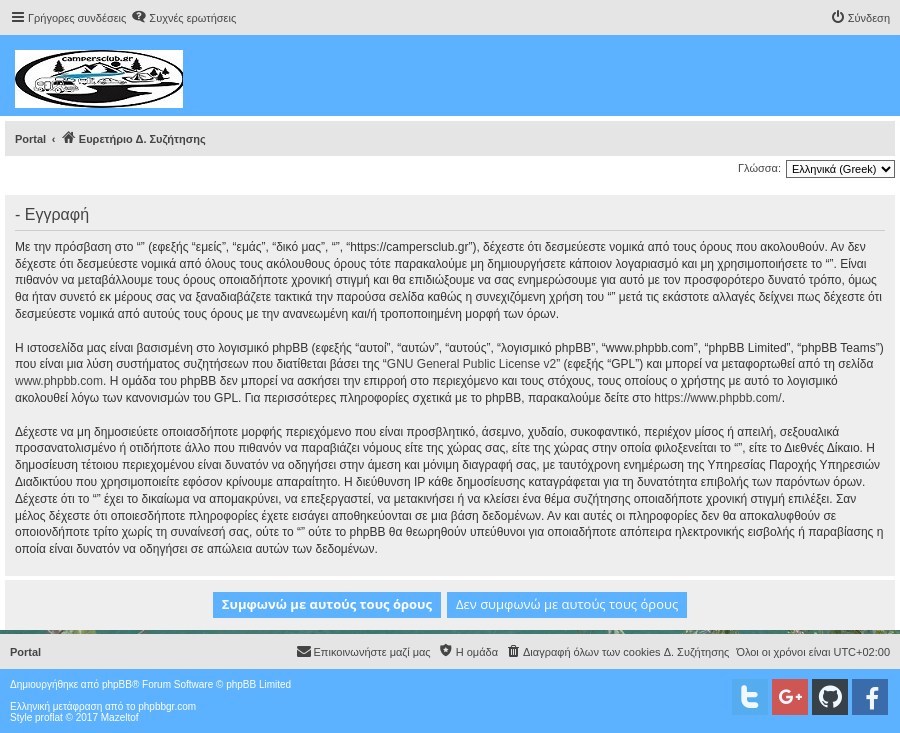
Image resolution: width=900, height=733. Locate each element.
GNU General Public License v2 (471, 364)
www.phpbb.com (59, 381)
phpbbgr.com (167, 706)
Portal (30, 139)
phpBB (117, 684)
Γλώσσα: (759, 168)
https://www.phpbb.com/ (717, 398)
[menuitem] (183, 18)
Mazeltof (120, 717)
